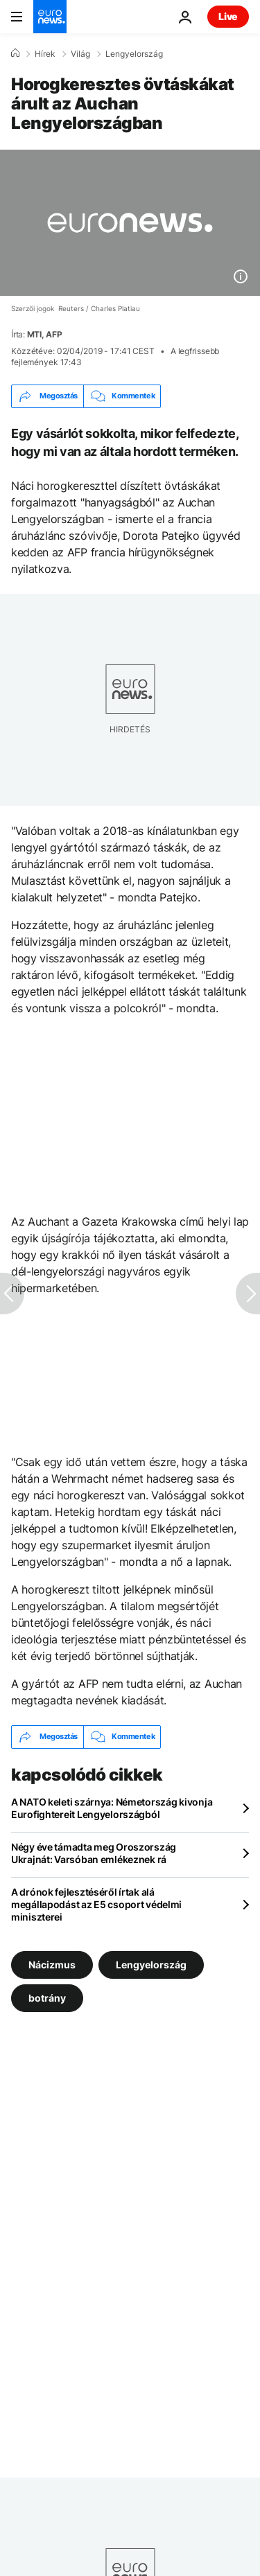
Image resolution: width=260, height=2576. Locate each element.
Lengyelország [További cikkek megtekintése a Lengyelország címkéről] (151, 1964)
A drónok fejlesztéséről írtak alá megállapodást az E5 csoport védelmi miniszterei (96, 1904)
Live (228, 16)
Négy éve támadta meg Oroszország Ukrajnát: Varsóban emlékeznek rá (93, 1853)
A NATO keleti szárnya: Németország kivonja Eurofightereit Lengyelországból (111, 1808)
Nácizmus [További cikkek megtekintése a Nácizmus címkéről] (52, 1964)
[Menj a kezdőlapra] (50, 16)
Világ (80, 54)
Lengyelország (134, 54)
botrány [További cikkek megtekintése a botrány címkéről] (47, 1997)
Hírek (45, 54)
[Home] (15, 53)
